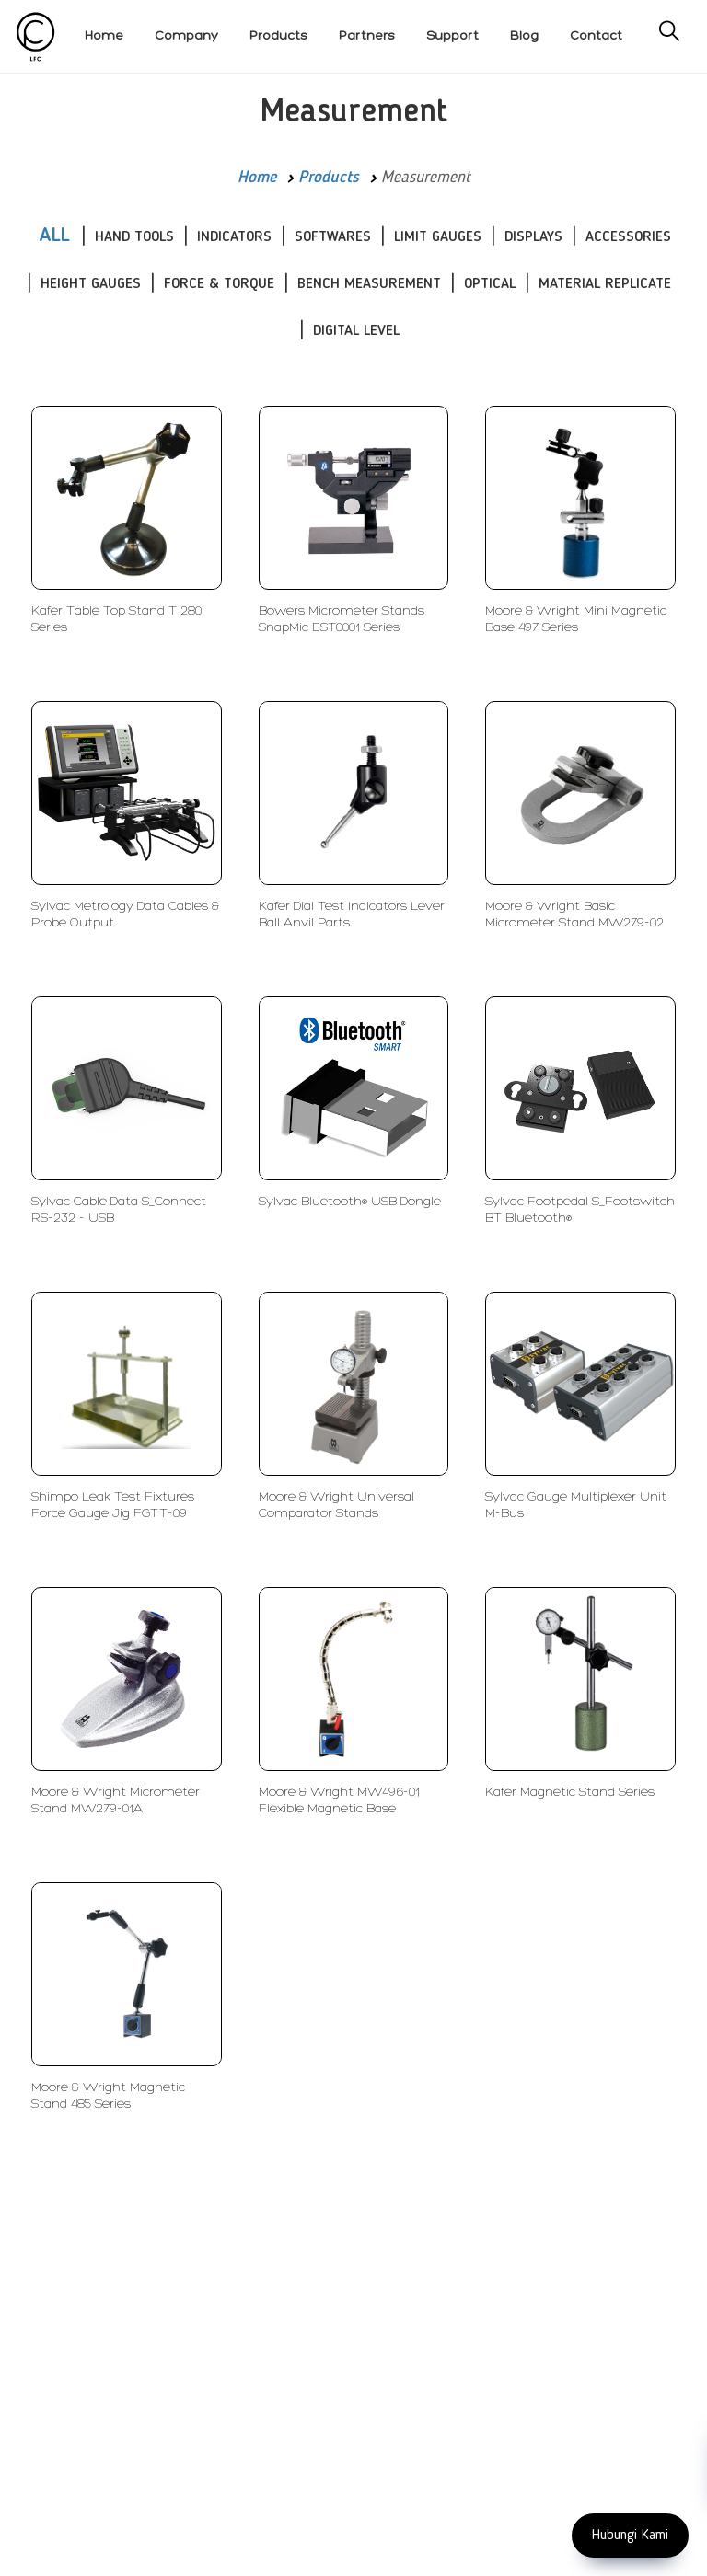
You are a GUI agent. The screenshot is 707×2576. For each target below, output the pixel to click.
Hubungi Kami (630, 2535)
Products (328, 177)
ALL (54, 235)
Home (257, 177)
